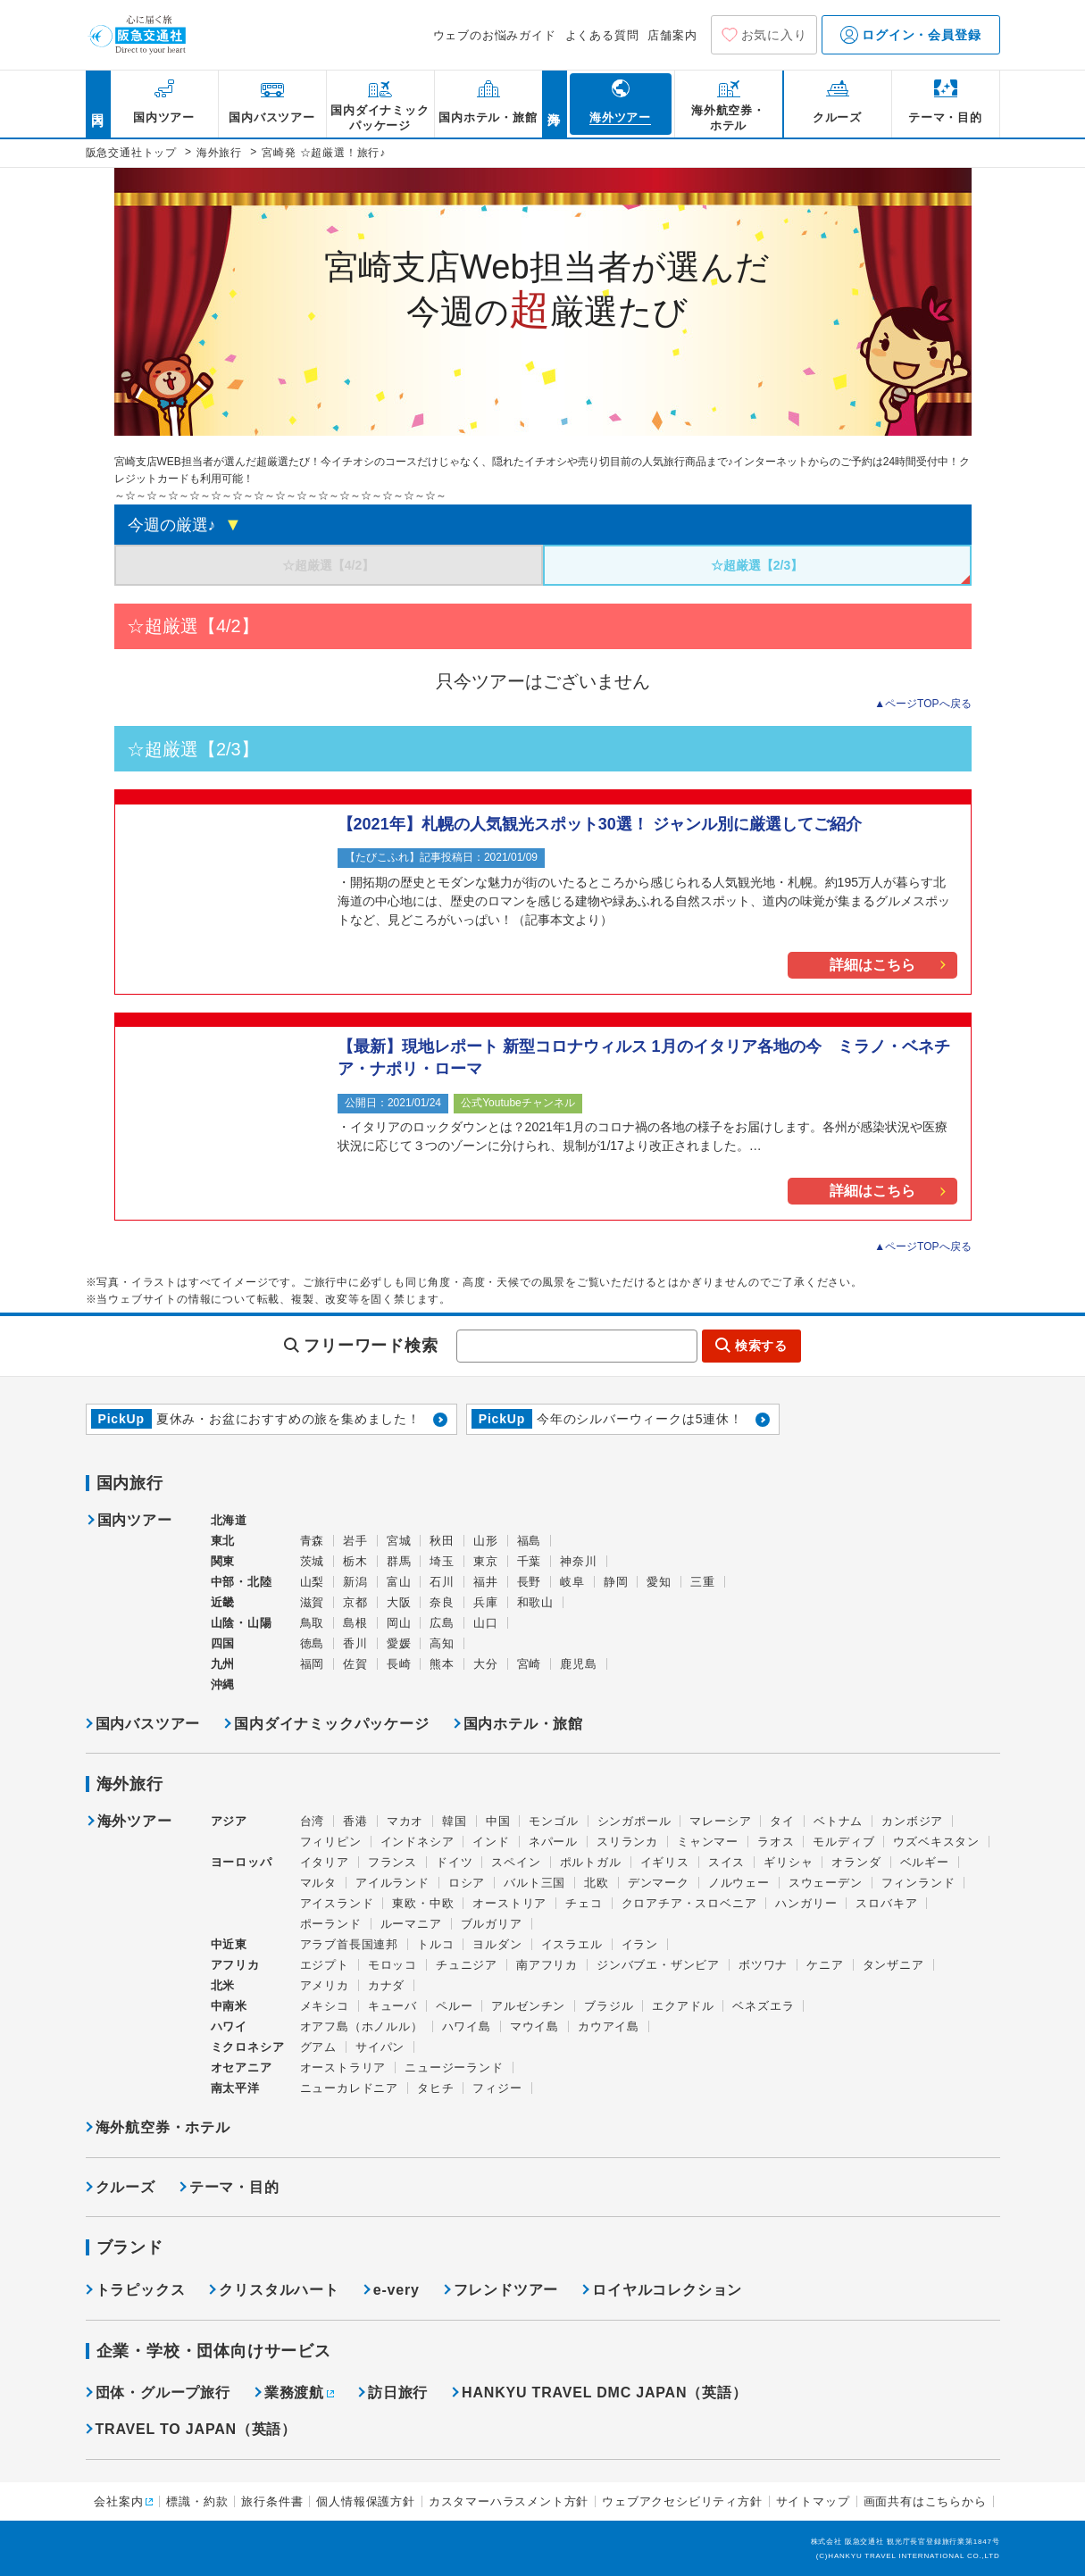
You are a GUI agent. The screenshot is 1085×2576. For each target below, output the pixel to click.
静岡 (616, 1582)
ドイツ (454, 1862)
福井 (485, 1582)
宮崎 (529, 1664)
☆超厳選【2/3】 (757, 565)
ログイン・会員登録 (910, 35)
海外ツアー (134, 1821)
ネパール (553, 1841)
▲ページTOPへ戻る (922, 703)
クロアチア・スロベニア (689, 1903)
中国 (498, 1821)
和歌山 (535, 1602)
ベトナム (838, 1821)
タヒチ (435, 2088)
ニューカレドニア (349, 2088)
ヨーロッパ (241, 1862)
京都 (355, 1602)
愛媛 (399, 1643)
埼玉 (442, 1561)
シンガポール (634, 1821)
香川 (355, 1643)
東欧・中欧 (423, 1903)
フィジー (497, 2088)
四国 (223, 1643)
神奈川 (578, 1561)
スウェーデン (826, 1882)
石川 (442, 1582)
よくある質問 (602, 35)
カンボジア (912, 1821)
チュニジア (466, 1965)
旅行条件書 (272, 2501)
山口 (485, 1623)
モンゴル (553, 1821)
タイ (782, 1821)
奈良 (442, 1602)
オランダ (856, 1862)
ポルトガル (591, 1862)
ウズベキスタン (936, 1841)
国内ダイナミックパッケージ (331, 1723)
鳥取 (312, 1623)
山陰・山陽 (241, 1623)
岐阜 (572, 1582)
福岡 (312, 1664)
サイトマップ (813, 2501)
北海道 (229, 1520)
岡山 (399, 1623)
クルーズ (125, 2187)
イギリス (664, 1862)
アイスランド (337, 1903)
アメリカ (324, 1985)
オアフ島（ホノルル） (361, 2026)
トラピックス (141, 2289)
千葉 (529, 1561)
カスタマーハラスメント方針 (508, 2501)
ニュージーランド (454, 2067)
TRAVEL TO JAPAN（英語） (196, 2429)
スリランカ (627, 1841)
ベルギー (924, 1862)
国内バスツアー (148, 1723)
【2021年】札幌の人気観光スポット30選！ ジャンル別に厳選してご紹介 (600, 824)
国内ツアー (134, 1520)
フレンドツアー (506, 2289)
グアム (318, 2047)
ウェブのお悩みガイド (494, 35)
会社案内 (118, 2501)
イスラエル (572, 1944)
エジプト (324, 1965)
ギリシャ (788, 1862)
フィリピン (331, 1841)
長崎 (399, 1664)
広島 (442, 1623)
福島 (529, 1540)
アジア (229, 1821)
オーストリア (509, 1903)
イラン (640, 1944)
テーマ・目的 (234, 2187)
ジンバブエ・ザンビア (658, 1965)
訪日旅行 (398, 2392)
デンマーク (658, 1882)
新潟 (355, 1582)
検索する (761, 1345)
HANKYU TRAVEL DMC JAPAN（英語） (604, 2392)
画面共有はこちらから (925, 2501)
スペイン (515, 1862)
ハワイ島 (466, 2026)
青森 (312, 1540)
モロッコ (392, 1965)
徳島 (312, 1643)
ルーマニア (411, 1924)
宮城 (399, 1540)
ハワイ (229, 2026)
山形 (485, 1540)
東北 (223, 1540)
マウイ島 (534, 2026)
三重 (702, 1582)
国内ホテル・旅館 (523, 1723)
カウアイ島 (608, 2026)
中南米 (229, 2006)
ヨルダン (497, 1944)
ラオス (775, 1841)
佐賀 (355, 1664)
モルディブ (843, 1841)
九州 (223, 1664)
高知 (442, 1643)
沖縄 (223, 1684)
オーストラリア (343, 2067)
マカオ (405, 1821)
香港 (355, 1821)
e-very (396, 2289)
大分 (485, 1664)
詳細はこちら (872, 964)
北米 (223, 1985)
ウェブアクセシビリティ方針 (682, 2501)
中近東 (229, 1944)
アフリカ (235, 1965)
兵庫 (485, 1602)
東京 (485, 1561)
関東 (223, 1561)
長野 (529, 1582)
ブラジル (608, 2006)
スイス (726, 1862)
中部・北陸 (241, 1582)
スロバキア (886, 1903)
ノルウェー (739, 1882)
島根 (355, 1623)
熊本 (442, 1664)
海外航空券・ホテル (163, 2127)
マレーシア (720, 1821)
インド (490, 1841)
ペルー (454, 2006)
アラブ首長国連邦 (349, 1944)
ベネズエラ (763, 2006)
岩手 (355, 1540)
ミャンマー (708, 1841)
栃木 (355, 1561)
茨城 (312, 1561)
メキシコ (324, 2006)
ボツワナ (763, 1965)
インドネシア (417, 1841)
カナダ (386, 1985)
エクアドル (683, 2006)
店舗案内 (672, 35)
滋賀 (312, 1602)
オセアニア (241, 2067)
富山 (399, 1582)
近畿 (223, 1602)
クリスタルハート (278, 2289)
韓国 (454, 1821)
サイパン (380, 2047)
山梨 (312, 1582)
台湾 (312, 1821)
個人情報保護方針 (365, 2501)
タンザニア (893, 1965)
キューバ (392, 2006)
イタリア (324, 1862)
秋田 (442, 1540)
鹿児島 (578, 1664)
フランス (392, 1862)
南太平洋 (235, 2088)
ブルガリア (491, 1924)
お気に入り (774, 35)
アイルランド (392, 1882)
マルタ (318, 1882)
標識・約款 (197, 2501)
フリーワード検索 (371, 1346)
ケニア (824, 1965)
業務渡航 (294, 2392)
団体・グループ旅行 (163, 2392)
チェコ (583, 1903)
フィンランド (918, 1882)
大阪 (399, 1602)
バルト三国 (534, 1882)
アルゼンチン (528, 2006)
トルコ (435, 1944)
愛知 (659, 1582)
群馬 (399, 1561)
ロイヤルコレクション (667, 2289)
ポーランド (331, 1924)
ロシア (466, 1882)
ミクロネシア (248, 2047)
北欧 (596, 1882)
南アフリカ (547, 1965)
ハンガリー (806, 1903)
